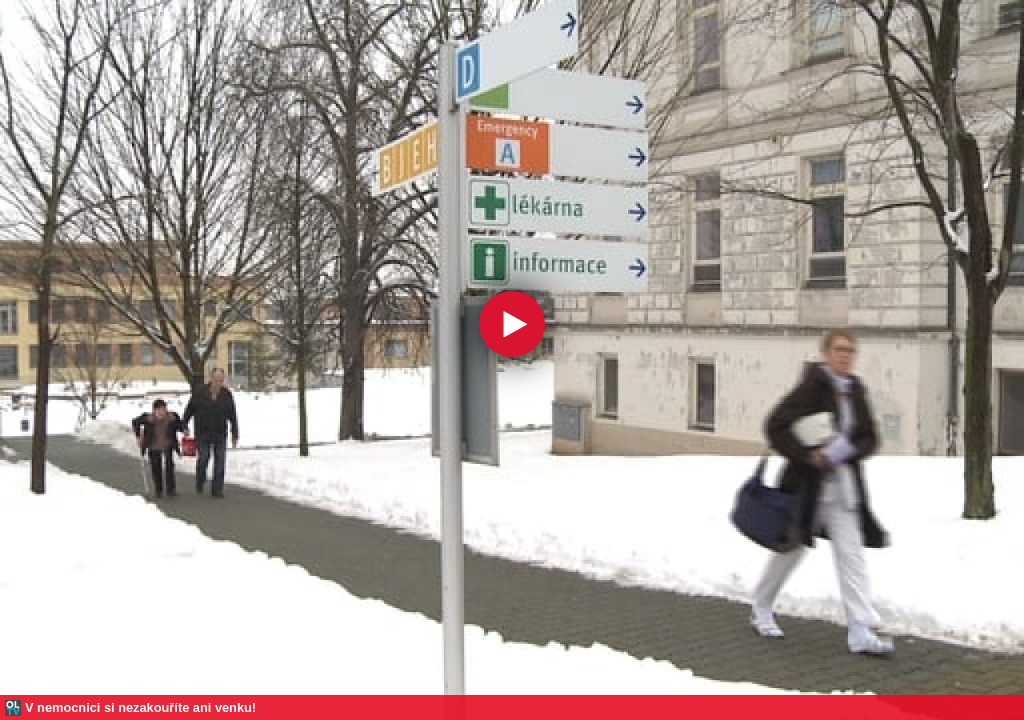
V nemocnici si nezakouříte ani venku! (140, 707)
